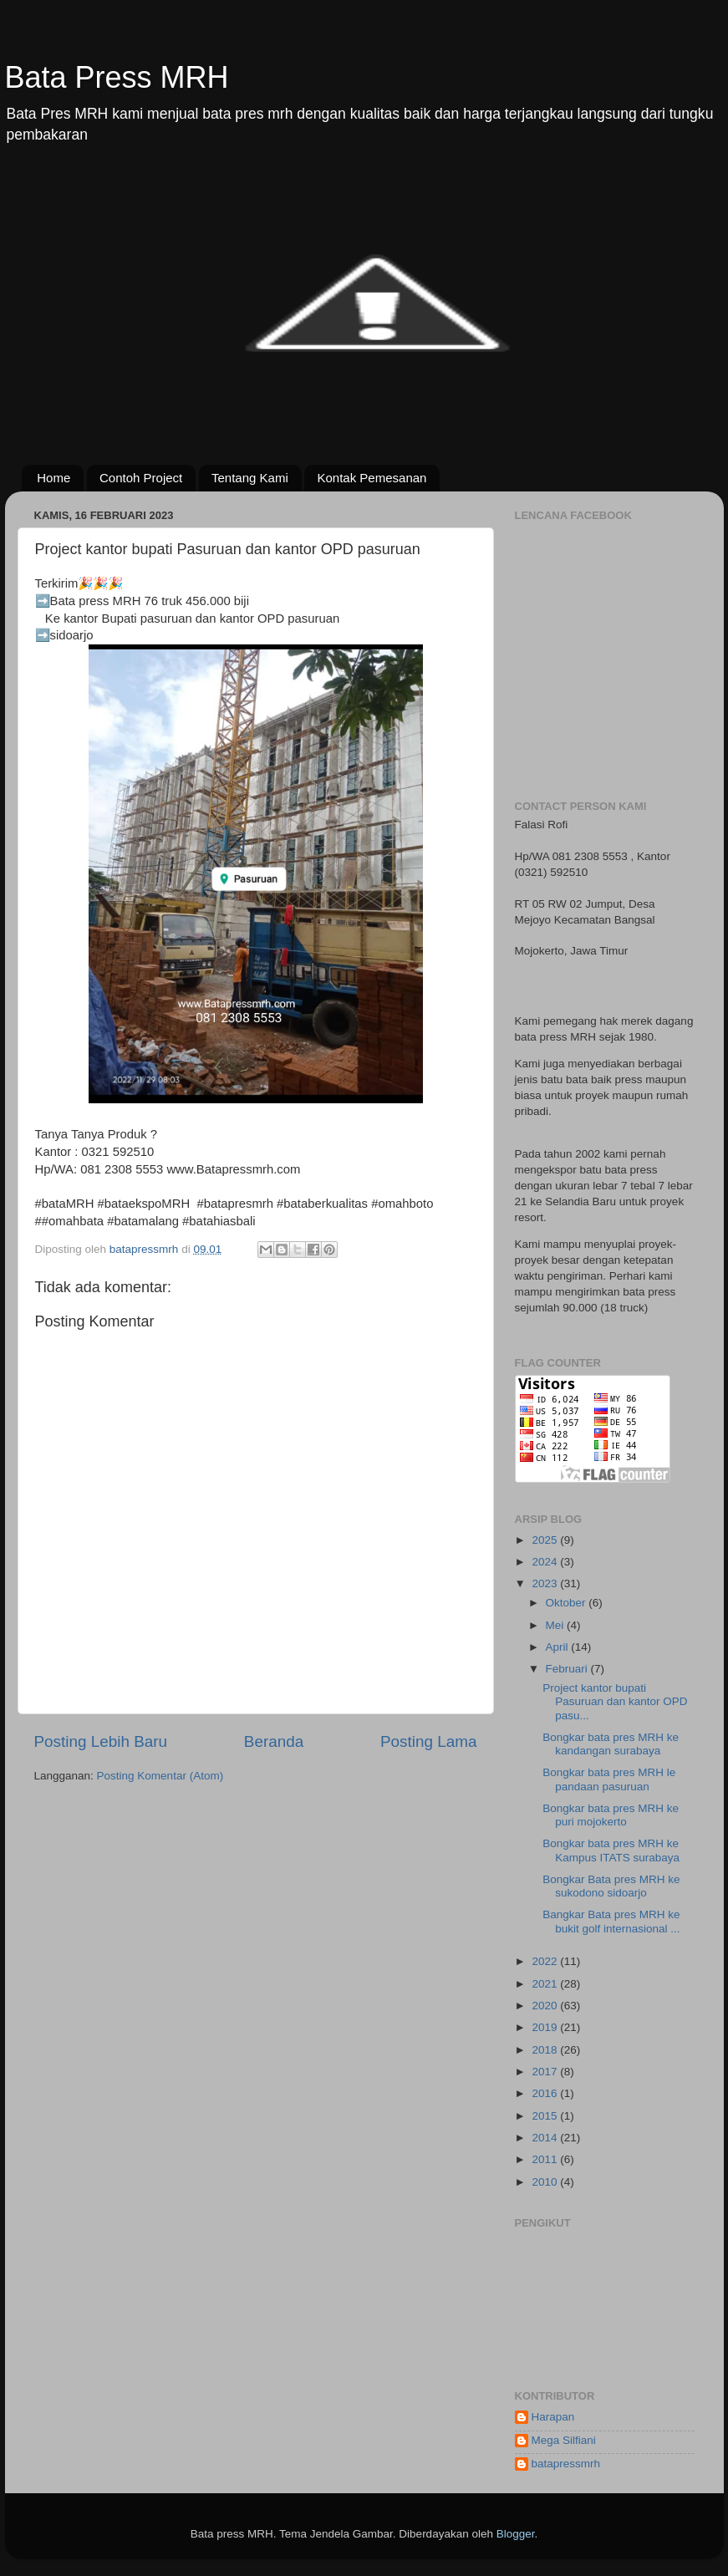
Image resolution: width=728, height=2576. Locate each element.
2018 (546, 2050)
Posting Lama (428, 1741)
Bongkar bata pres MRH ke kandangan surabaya (610, 1744)
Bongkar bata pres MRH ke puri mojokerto (610, 1815)
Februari (568, 1668)
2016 (546, 2093)
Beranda (273, 1741)
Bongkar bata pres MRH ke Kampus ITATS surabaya (611, 1850)
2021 (546, 1984)
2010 (546, 2182)
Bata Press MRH (117, 77)
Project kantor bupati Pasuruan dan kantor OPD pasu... (614, 1701)
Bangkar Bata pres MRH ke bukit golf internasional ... (611, 1921)
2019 (546, 2027)
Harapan (553, 2417)
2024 (546, 1561)
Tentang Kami (249, 478)
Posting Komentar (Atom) (160, 1775)
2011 (546, 2159)
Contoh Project (140, 478)
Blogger (515, 2534)
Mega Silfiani (564, 2440)
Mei (557, 1625)
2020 (546, 2005)
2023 (546, 1583)
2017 (546, 2071)
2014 (546, 2137)
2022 (546, 1961)
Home (53, 478)
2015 (546, 2116)
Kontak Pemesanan (371, 478)
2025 (546, 1540)
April (559, 1647)
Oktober (567, 1602)
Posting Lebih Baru (101, 1741)
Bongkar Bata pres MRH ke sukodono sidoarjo (611, 1886)
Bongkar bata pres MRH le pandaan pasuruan (608, 1779)
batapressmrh (566, 2463)
